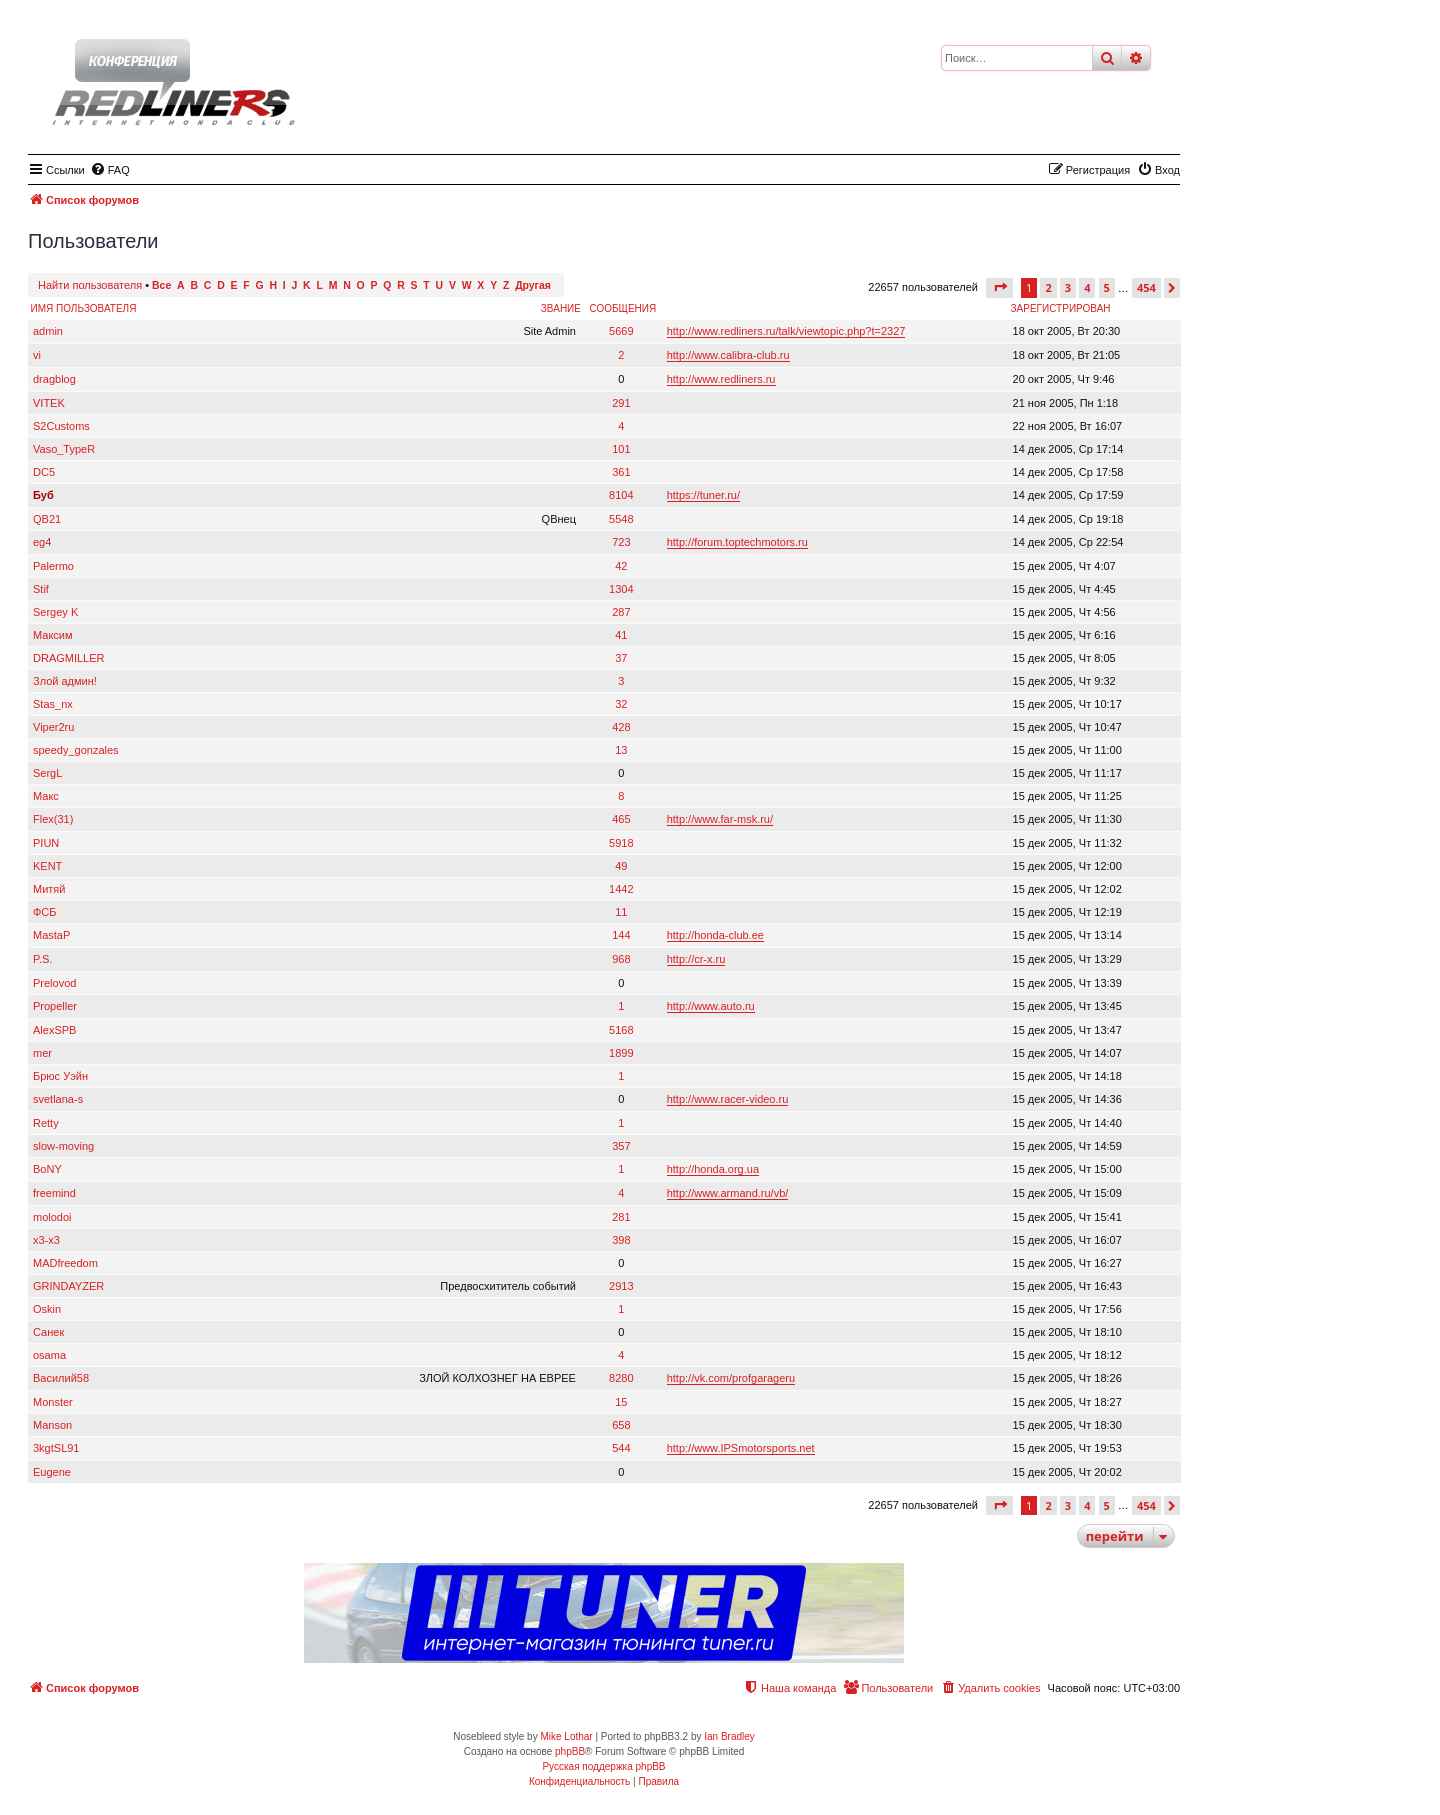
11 (621, 912)
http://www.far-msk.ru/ (720, 819)
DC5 (44, 472)
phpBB (570, 1751)
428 (621, 727)
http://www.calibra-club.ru (728, 355)
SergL (47, 773)
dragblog (54, 379)
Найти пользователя (90, 285)
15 (621, 1402)
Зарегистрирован (1061, 308)
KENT (47, 866)
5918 (621, 843)
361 (621, 472)
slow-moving (63, 1146)
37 (621, 658)
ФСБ (45, 912)
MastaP (51, 935)
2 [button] (1048, 287)
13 (621, 750)
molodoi (52, 1217)
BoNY (47, 1169)
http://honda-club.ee (715, 935)
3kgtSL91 (56, 1448)
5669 (621, 331)
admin (48, 331)
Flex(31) (53, 819)
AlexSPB (54, 1030)
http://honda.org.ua (713, 1169)
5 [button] (1107, 287)
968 (621, 959)
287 (621, 612)
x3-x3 (46, 1240)
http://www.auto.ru (711, 1006)
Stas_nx (53, 704)
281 (621, 1217)
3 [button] (1068, 287)
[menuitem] (110, 170)
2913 (621, 1286)
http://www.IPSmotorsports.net (741, 1448)
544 (621, 1448)
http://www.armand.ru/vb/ (728, 1193)
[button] (999, 287)
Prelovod (54, 983)
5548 (621, 519)
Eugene (52, 1472)
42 (621, 566)
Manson (52, 1425)
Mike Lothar (566, 1736)
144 (621, 935)
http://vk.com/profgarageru (731, 1378)
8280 (621, 1378)
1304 (621, 589)
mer (42, 1053)
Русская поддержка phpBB (603, 1766)
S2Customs (61, 426)
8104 (621, 495)
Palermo (53, 566)
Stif (41, 589)
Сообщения (622, 308)
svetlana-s (58, 1099)
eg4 (42, 542)
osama (49, 1355)
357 (621, 1146)
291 (621, 403)
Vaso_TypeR (64, 449)
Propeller (55, 1006)
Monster (53, 1402)
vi (37, 355)
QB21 (47, 519)
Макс (46, 796)
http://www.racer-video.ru (728, 1099)
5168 (621, 1030)
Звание (561, 308)
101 (621, 449)
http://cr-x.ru (696, 959)
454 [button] (1146, 287)
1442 (621, 889)
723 (621, 542)
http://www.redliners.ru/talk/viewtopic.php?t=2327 (786, 331)
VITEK (49, 403)
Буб (43, 495)
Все (161, 285)
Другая (533, 285)
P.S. (42, 959)
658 (621, 1425)
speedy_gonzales (76, 750)
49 (621, 866)
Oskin (47, 1309)
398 (621, 1240)
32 (621, 704)
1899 (621, 1053)
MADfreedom (65, 1263)
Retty (46, 1123)
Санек (48, 1332)
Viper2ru (53, 727)
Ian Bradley (729, 1736)
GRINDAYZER (68, 1286)
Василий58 (61, 1378)
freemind (54, 1193)
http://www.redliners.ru (721, 379)
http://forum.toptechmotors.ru (737, 542)
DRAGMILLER (69, 658)
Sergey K (55, 612)
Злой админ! (65, 681)
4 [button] (1087, 287)
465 (621, 819)
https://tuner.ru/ (703, 495)
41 (621, 635)
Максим (53, 635)
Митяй (49, 889)
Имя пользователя (84, 308)
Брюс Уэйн (60, 1076)
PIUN (46, 843)
